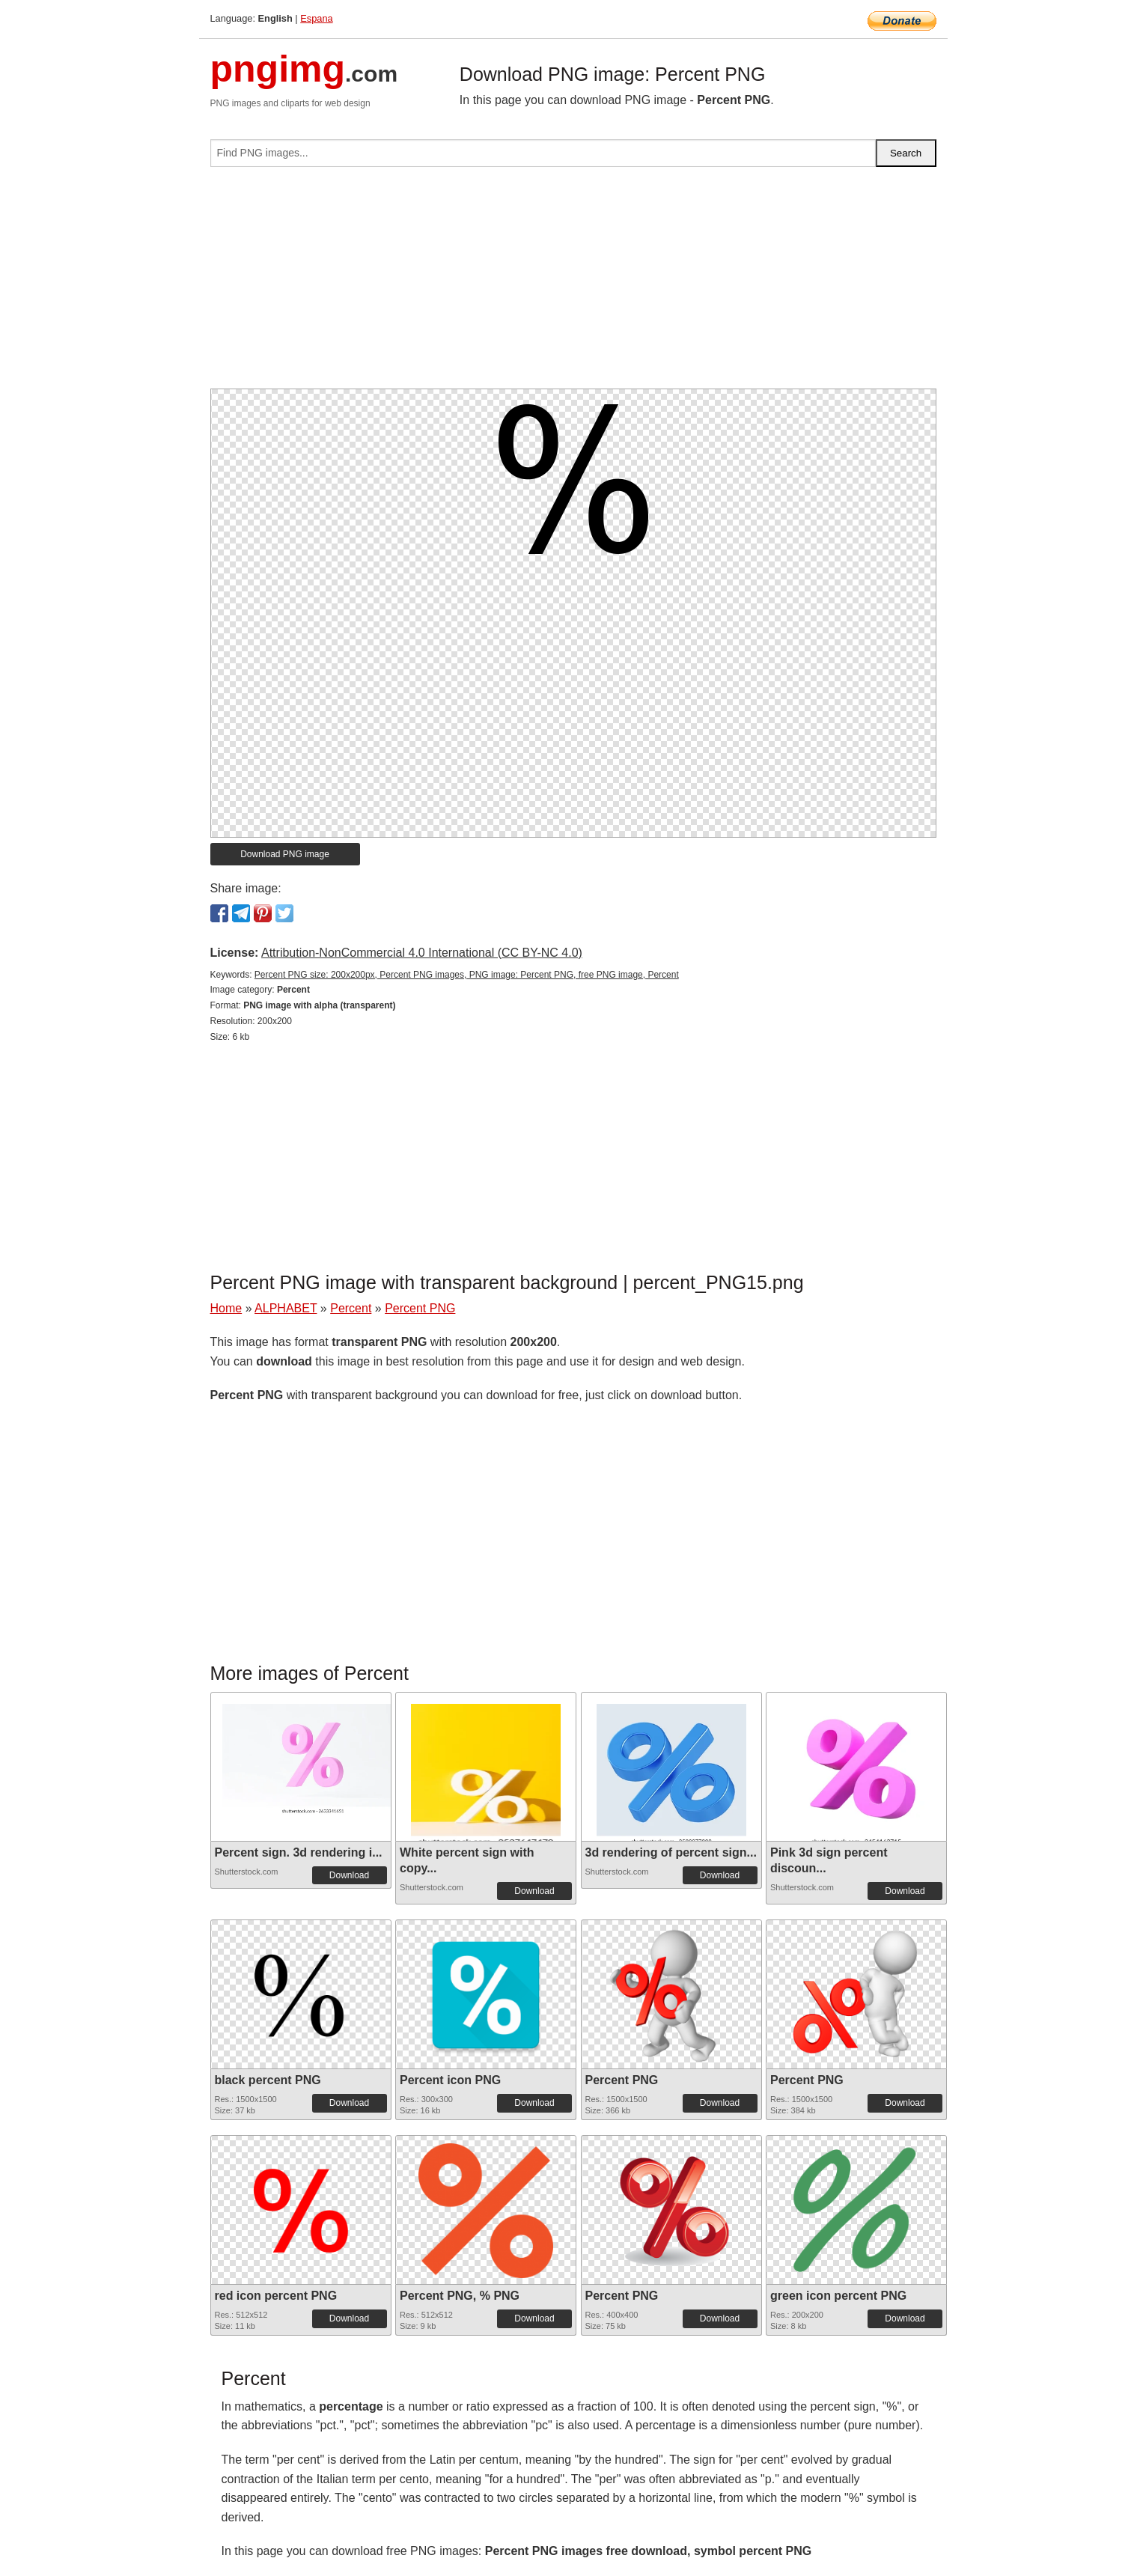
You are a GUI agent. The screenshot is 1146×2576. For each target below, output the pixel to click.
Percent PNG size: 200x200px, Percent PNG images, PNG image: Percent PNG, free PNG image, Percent (467, 974)
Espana (316, 18)
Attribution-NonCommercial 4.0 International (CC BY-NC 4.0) (421, 952)
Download (349, 1875)
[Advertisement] (573, 284)
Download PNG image (284, 854)
